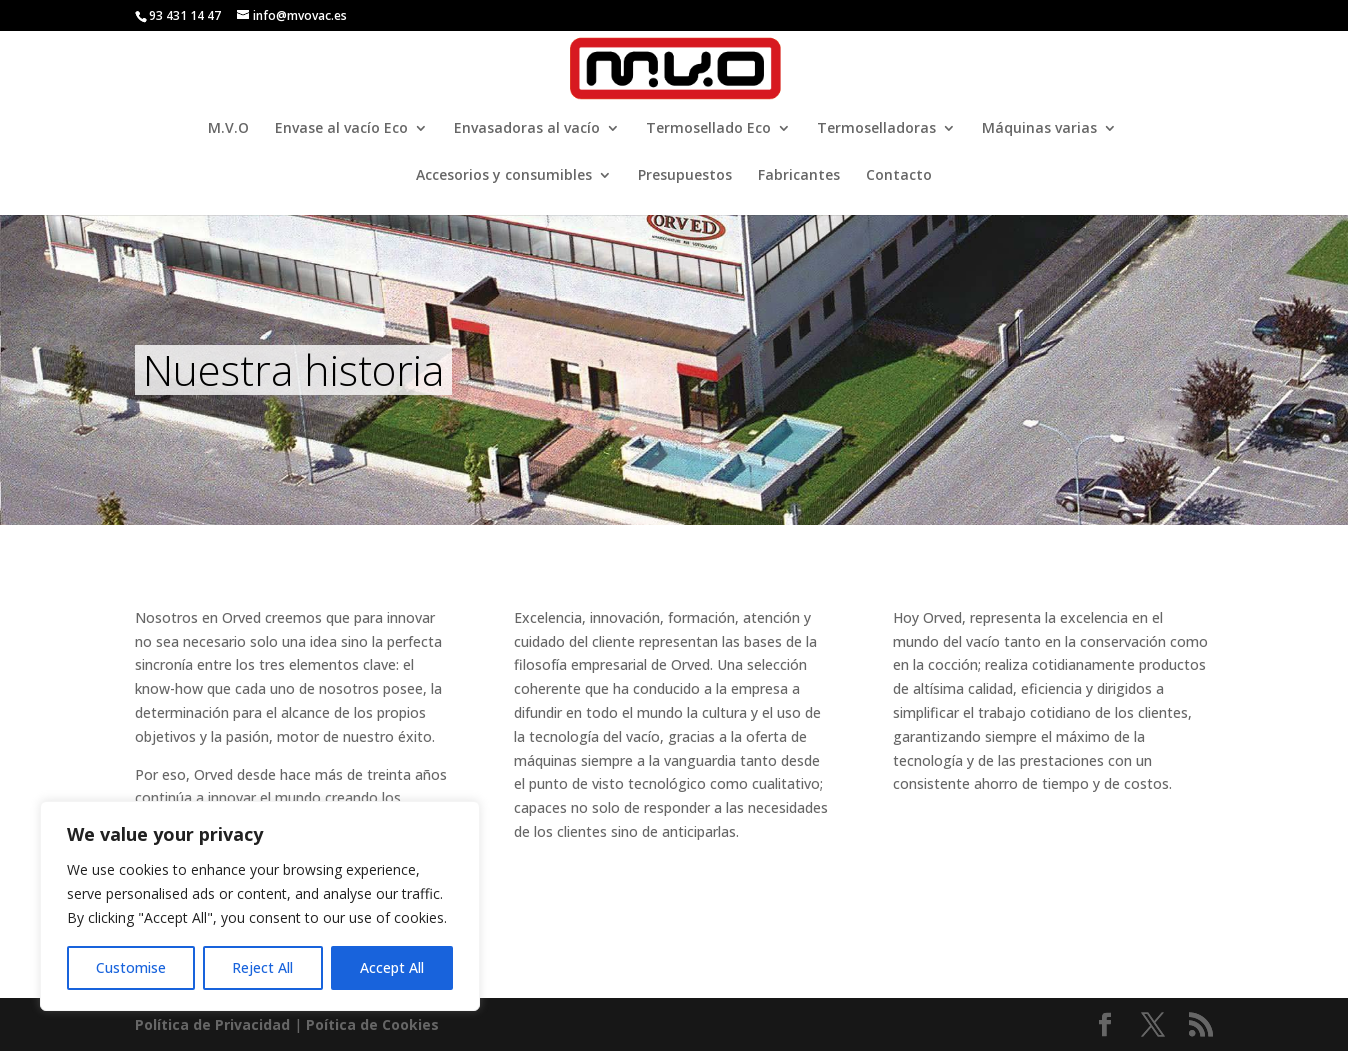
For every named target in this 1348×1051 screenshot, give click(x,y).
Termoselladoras (876, 129)
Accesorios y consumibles (504, 176)
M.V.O (228, 129)
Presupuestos (685, 176)
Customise (131, 967)
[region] (260, 906)
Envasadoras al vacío (527, 129)
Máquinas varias (1039, 129)
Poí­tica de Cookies (372, 1024)
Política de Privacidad (212, 1024)
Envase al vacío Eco (341, 129)
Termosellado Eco (708, 129)
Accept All (392, 967)
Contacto (899, 176)
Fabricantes (799, 176)
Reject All (262, 967)
